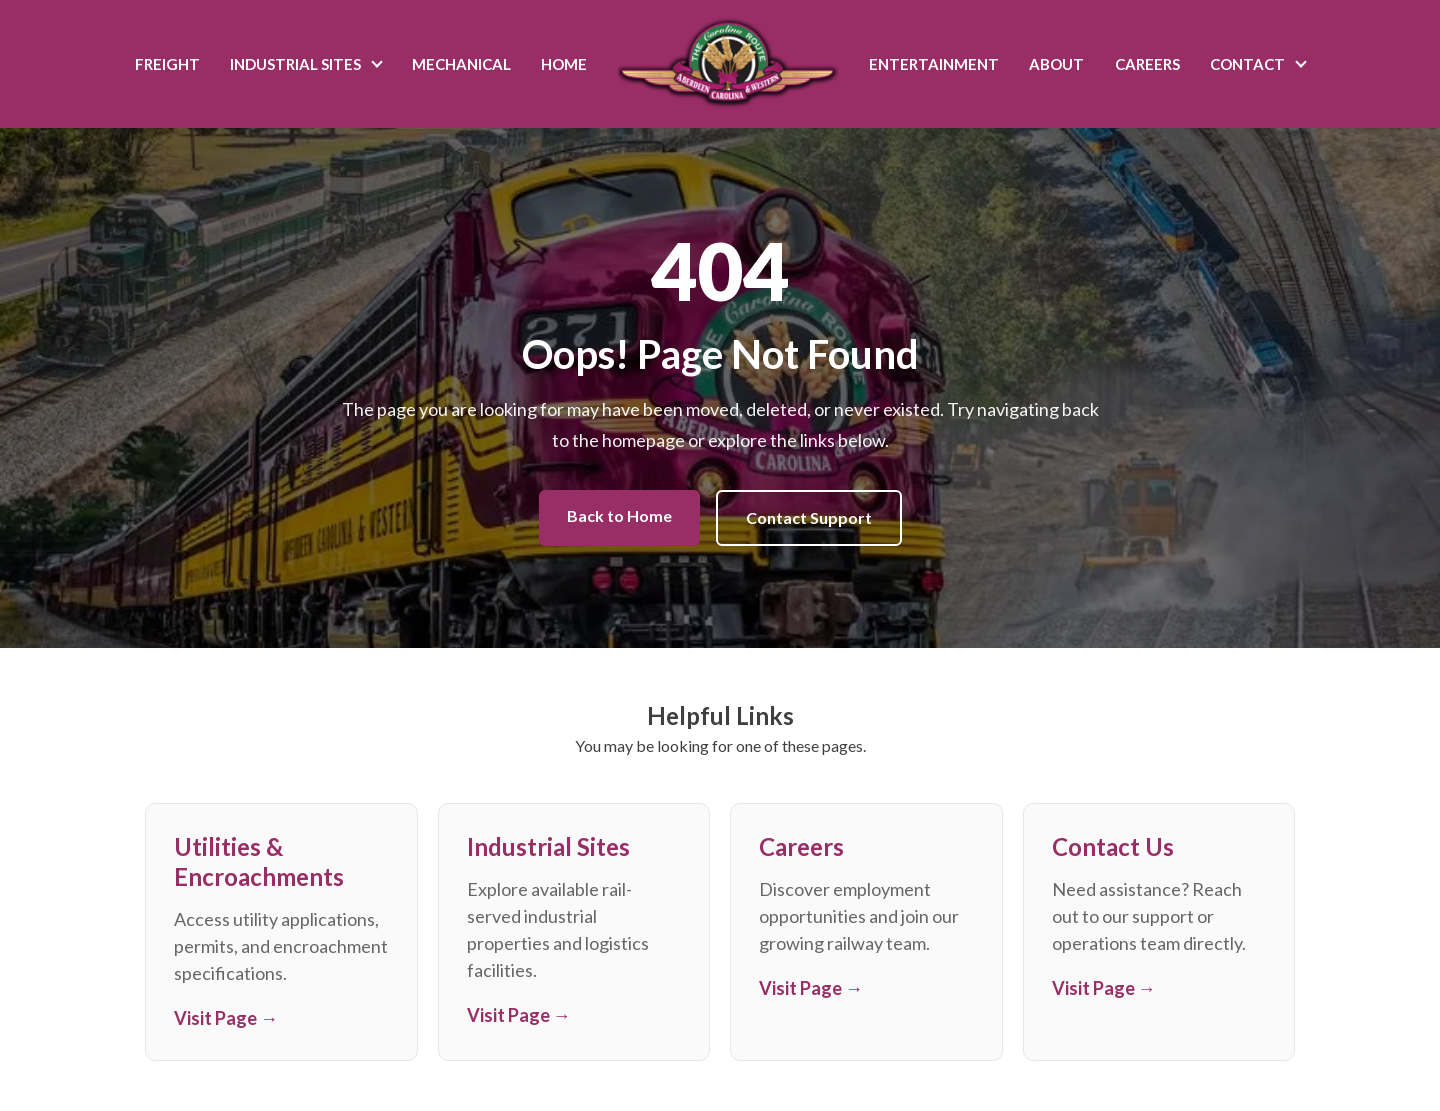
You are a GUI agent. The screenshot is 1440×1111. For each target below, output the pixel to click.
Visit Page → (226, 1018)
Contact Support (809, 517)
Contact (1247, 64)
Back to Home (619, 515)
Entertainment (934, 64)
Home (564, 64)
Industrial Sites (295, 64)
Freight (167, 64)
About (1056, 64)
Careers (1147, 64)
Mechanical (461, 64)
